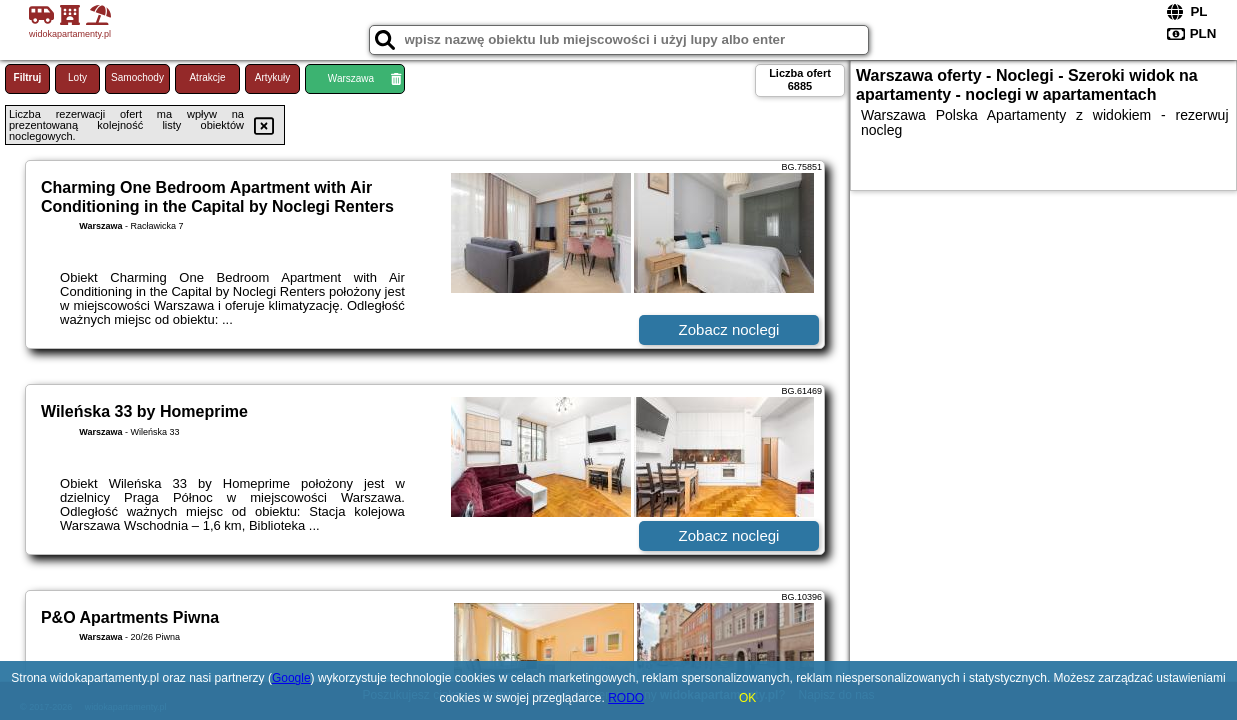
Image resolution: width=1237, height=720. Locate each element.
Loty (77, 77)
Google (291, 678)
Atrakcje (207, 77)
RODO (626, 698)
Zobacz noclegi (729, 329)
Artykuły (273, 77)
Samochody (137, 77)
